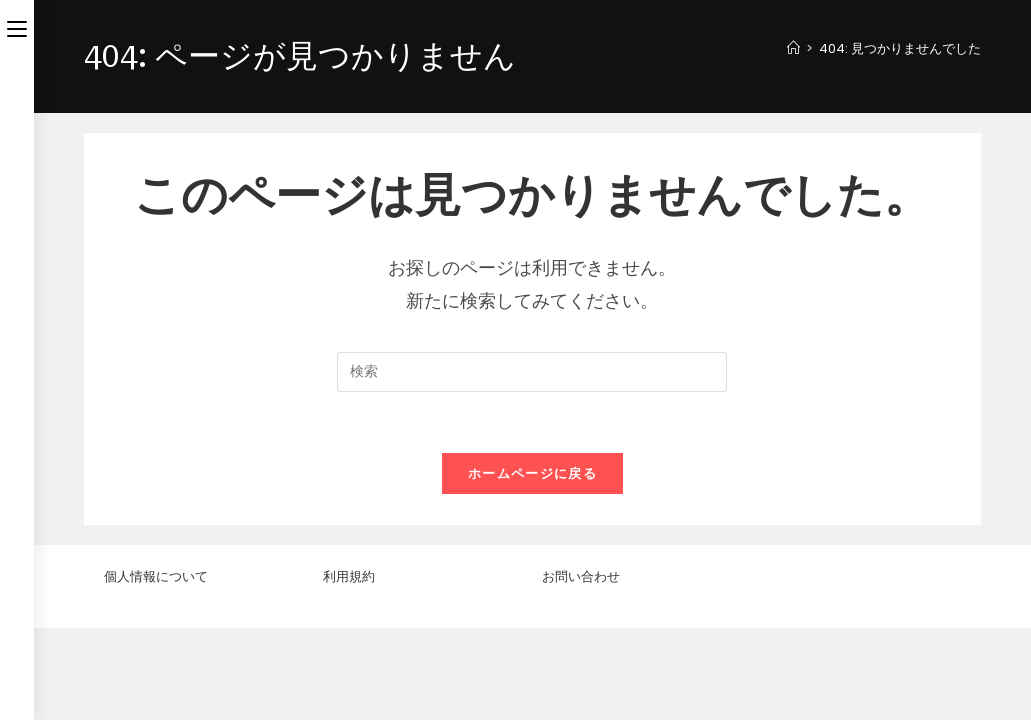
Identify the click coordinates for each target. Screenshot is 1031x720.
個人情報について (156, 668)
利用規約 (349, 668)
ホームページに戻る (532, 473)
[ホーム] (793, 48)
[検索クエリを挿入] (532, 372)
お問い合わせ (581, 668)
